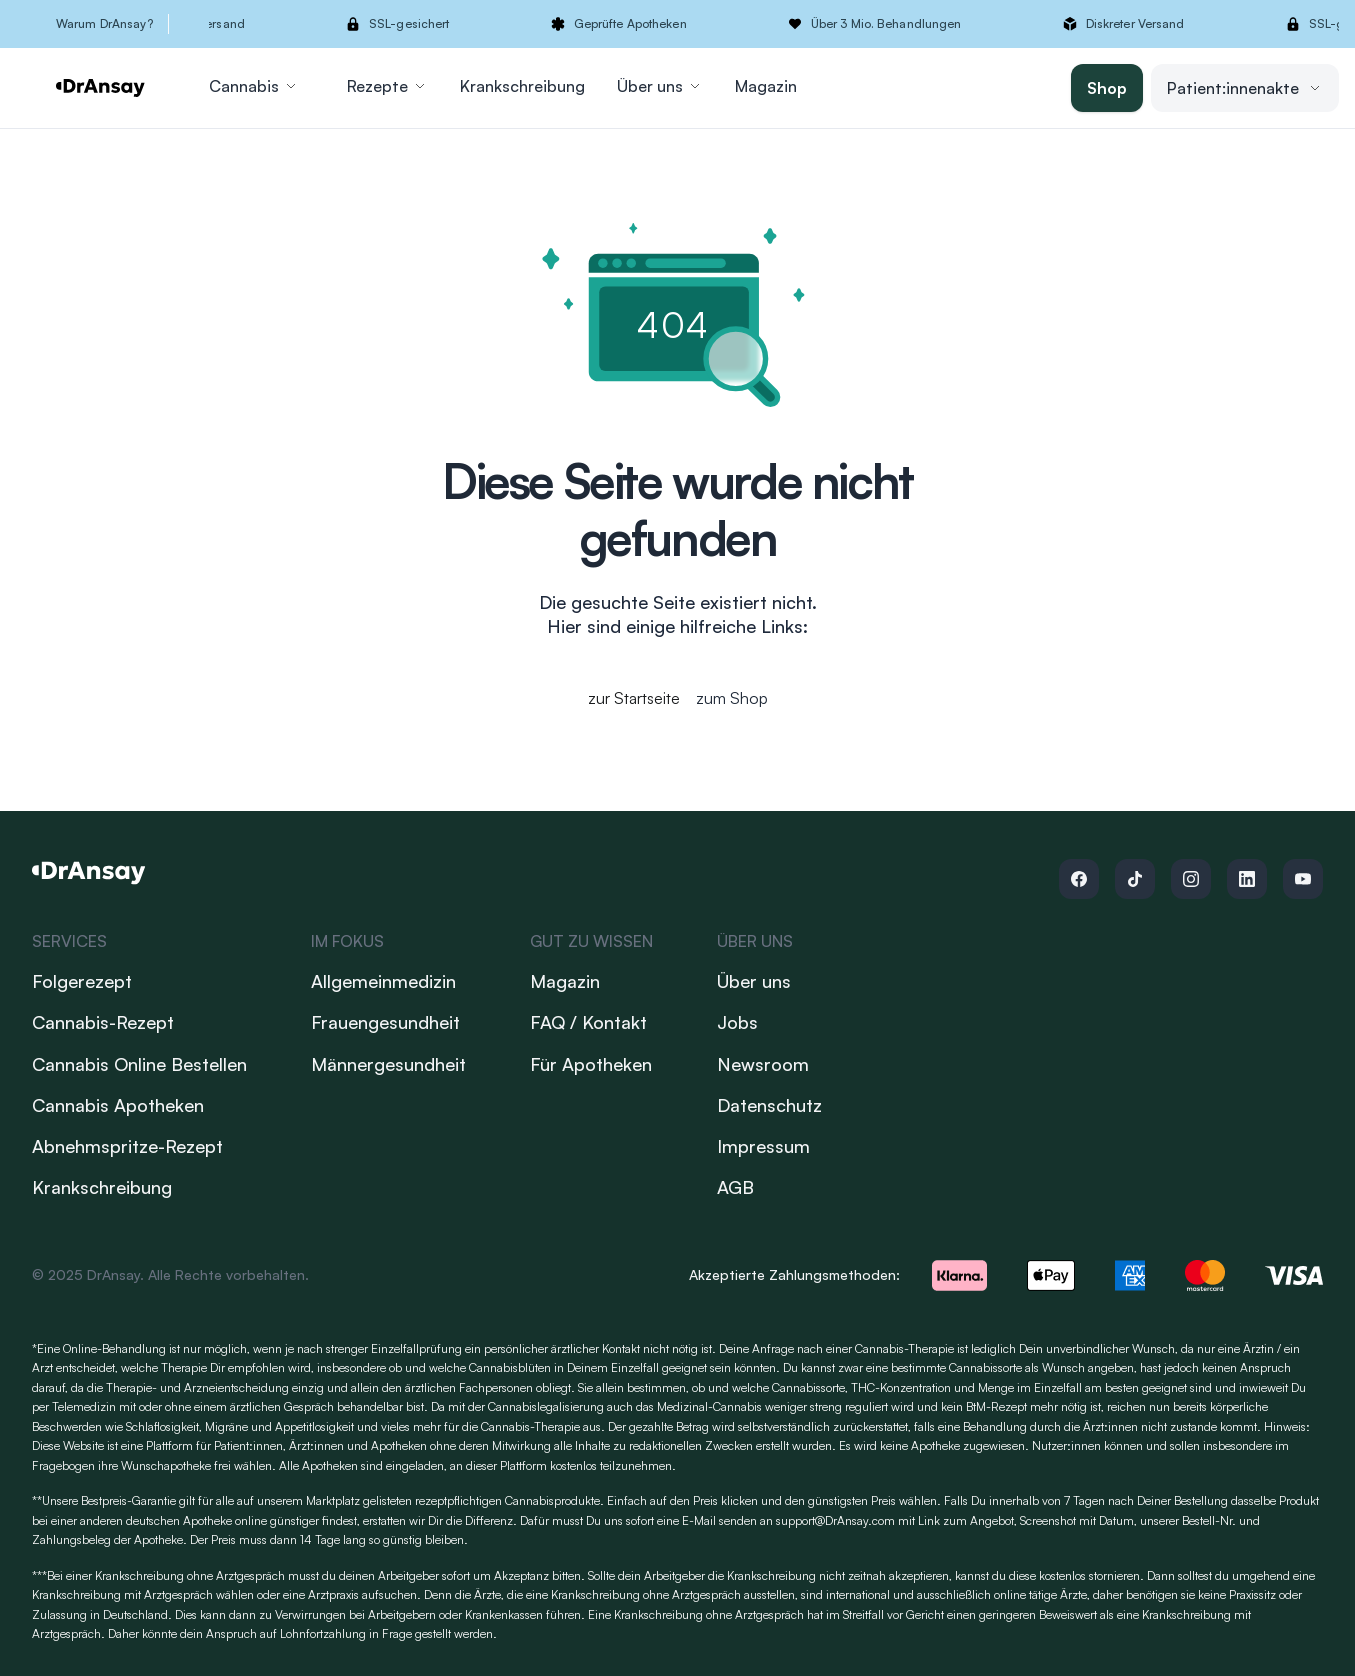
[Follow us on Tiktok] (1135, 879)
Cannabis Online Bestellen (139, 1064)
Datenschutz (769, 1105)
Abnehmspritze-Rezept (127, 1146)
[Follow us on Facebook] (1079, 879)
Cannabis (254, 86)
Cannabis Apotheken (118, 1105)
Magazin (766, 86)
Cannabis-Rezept (103, 1022)
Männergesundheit (388, 1064)
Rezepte (387, 86)
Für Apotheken (591, 1064)
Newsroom (763, 1064)
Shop (1107, 88)
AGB (735, 1187)
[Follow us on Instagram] (1191, 879)
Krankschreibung (522, 86)
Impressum (763, 1146)
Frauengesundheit (385, 1022)
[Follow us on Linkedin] (1247, 879)
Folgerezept (82, 981)
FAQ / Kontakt (588, 1022)
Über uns (660, 86)
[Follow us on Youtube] (1303, 879)
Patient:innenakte (1245, 88)
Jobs (737, 1022)
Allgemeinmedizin (383, 981)
